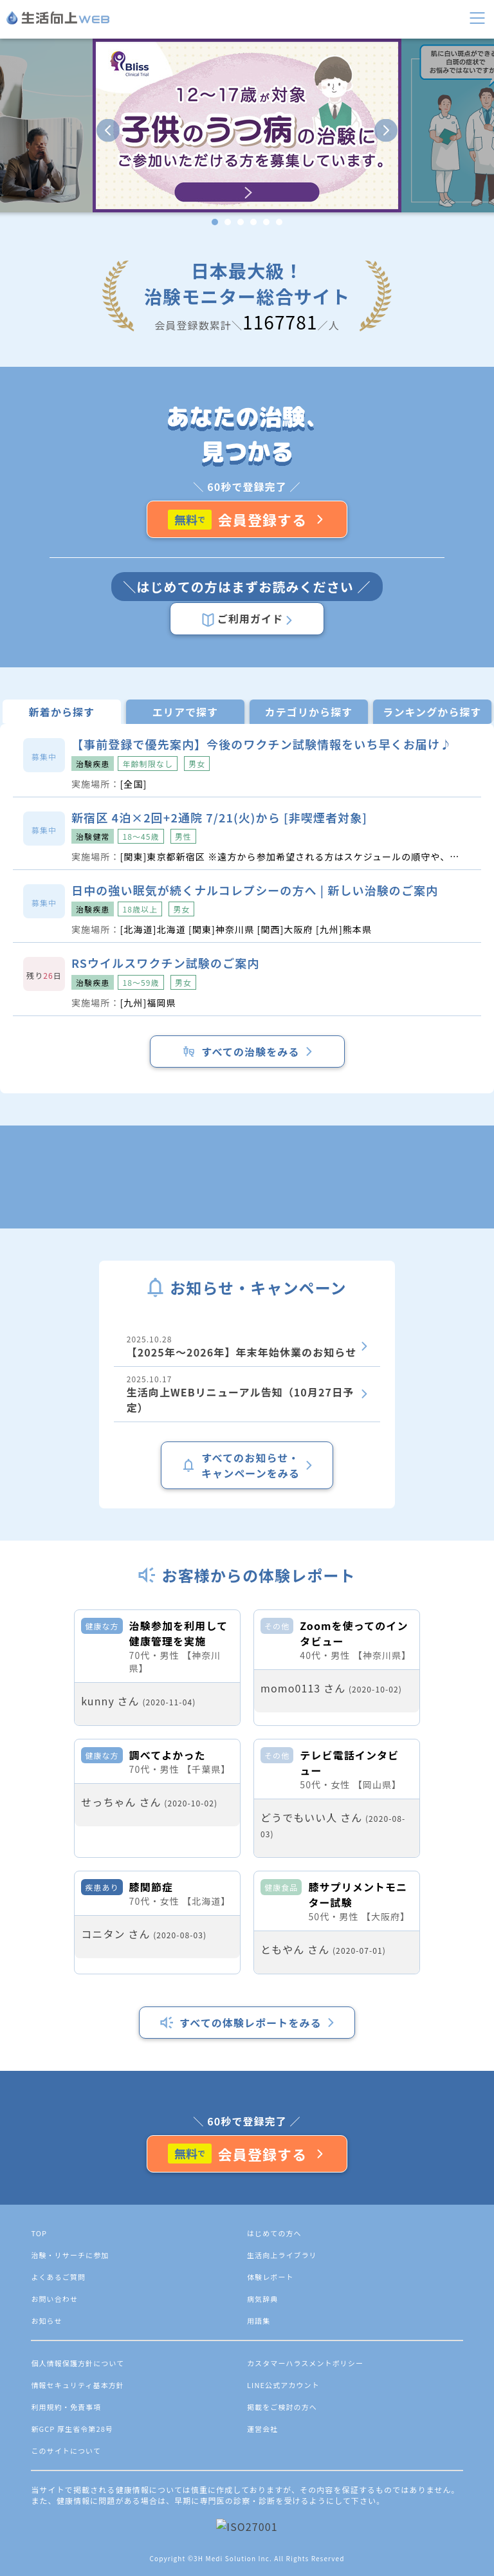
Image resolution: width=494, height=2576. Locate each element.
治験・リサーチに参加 (70, 2474)
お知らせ (46, 2539)
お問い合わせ (54, 2517)
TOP (39, 2452)
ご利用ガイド (247, 619)
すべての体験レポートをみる (247, 2241)
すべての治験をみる (246, 1051)
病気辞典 (262, 2517)
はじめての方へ (274, 2452)
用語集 (258, 2539)
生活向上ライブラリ (282, 2474)
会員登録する (247, 519)
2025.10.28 (247, 1346)
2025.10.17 (247, 1394)
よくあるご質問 (58, 2495)
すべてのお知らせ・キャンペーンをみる (247, 1465)
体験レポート (270, 2495)
